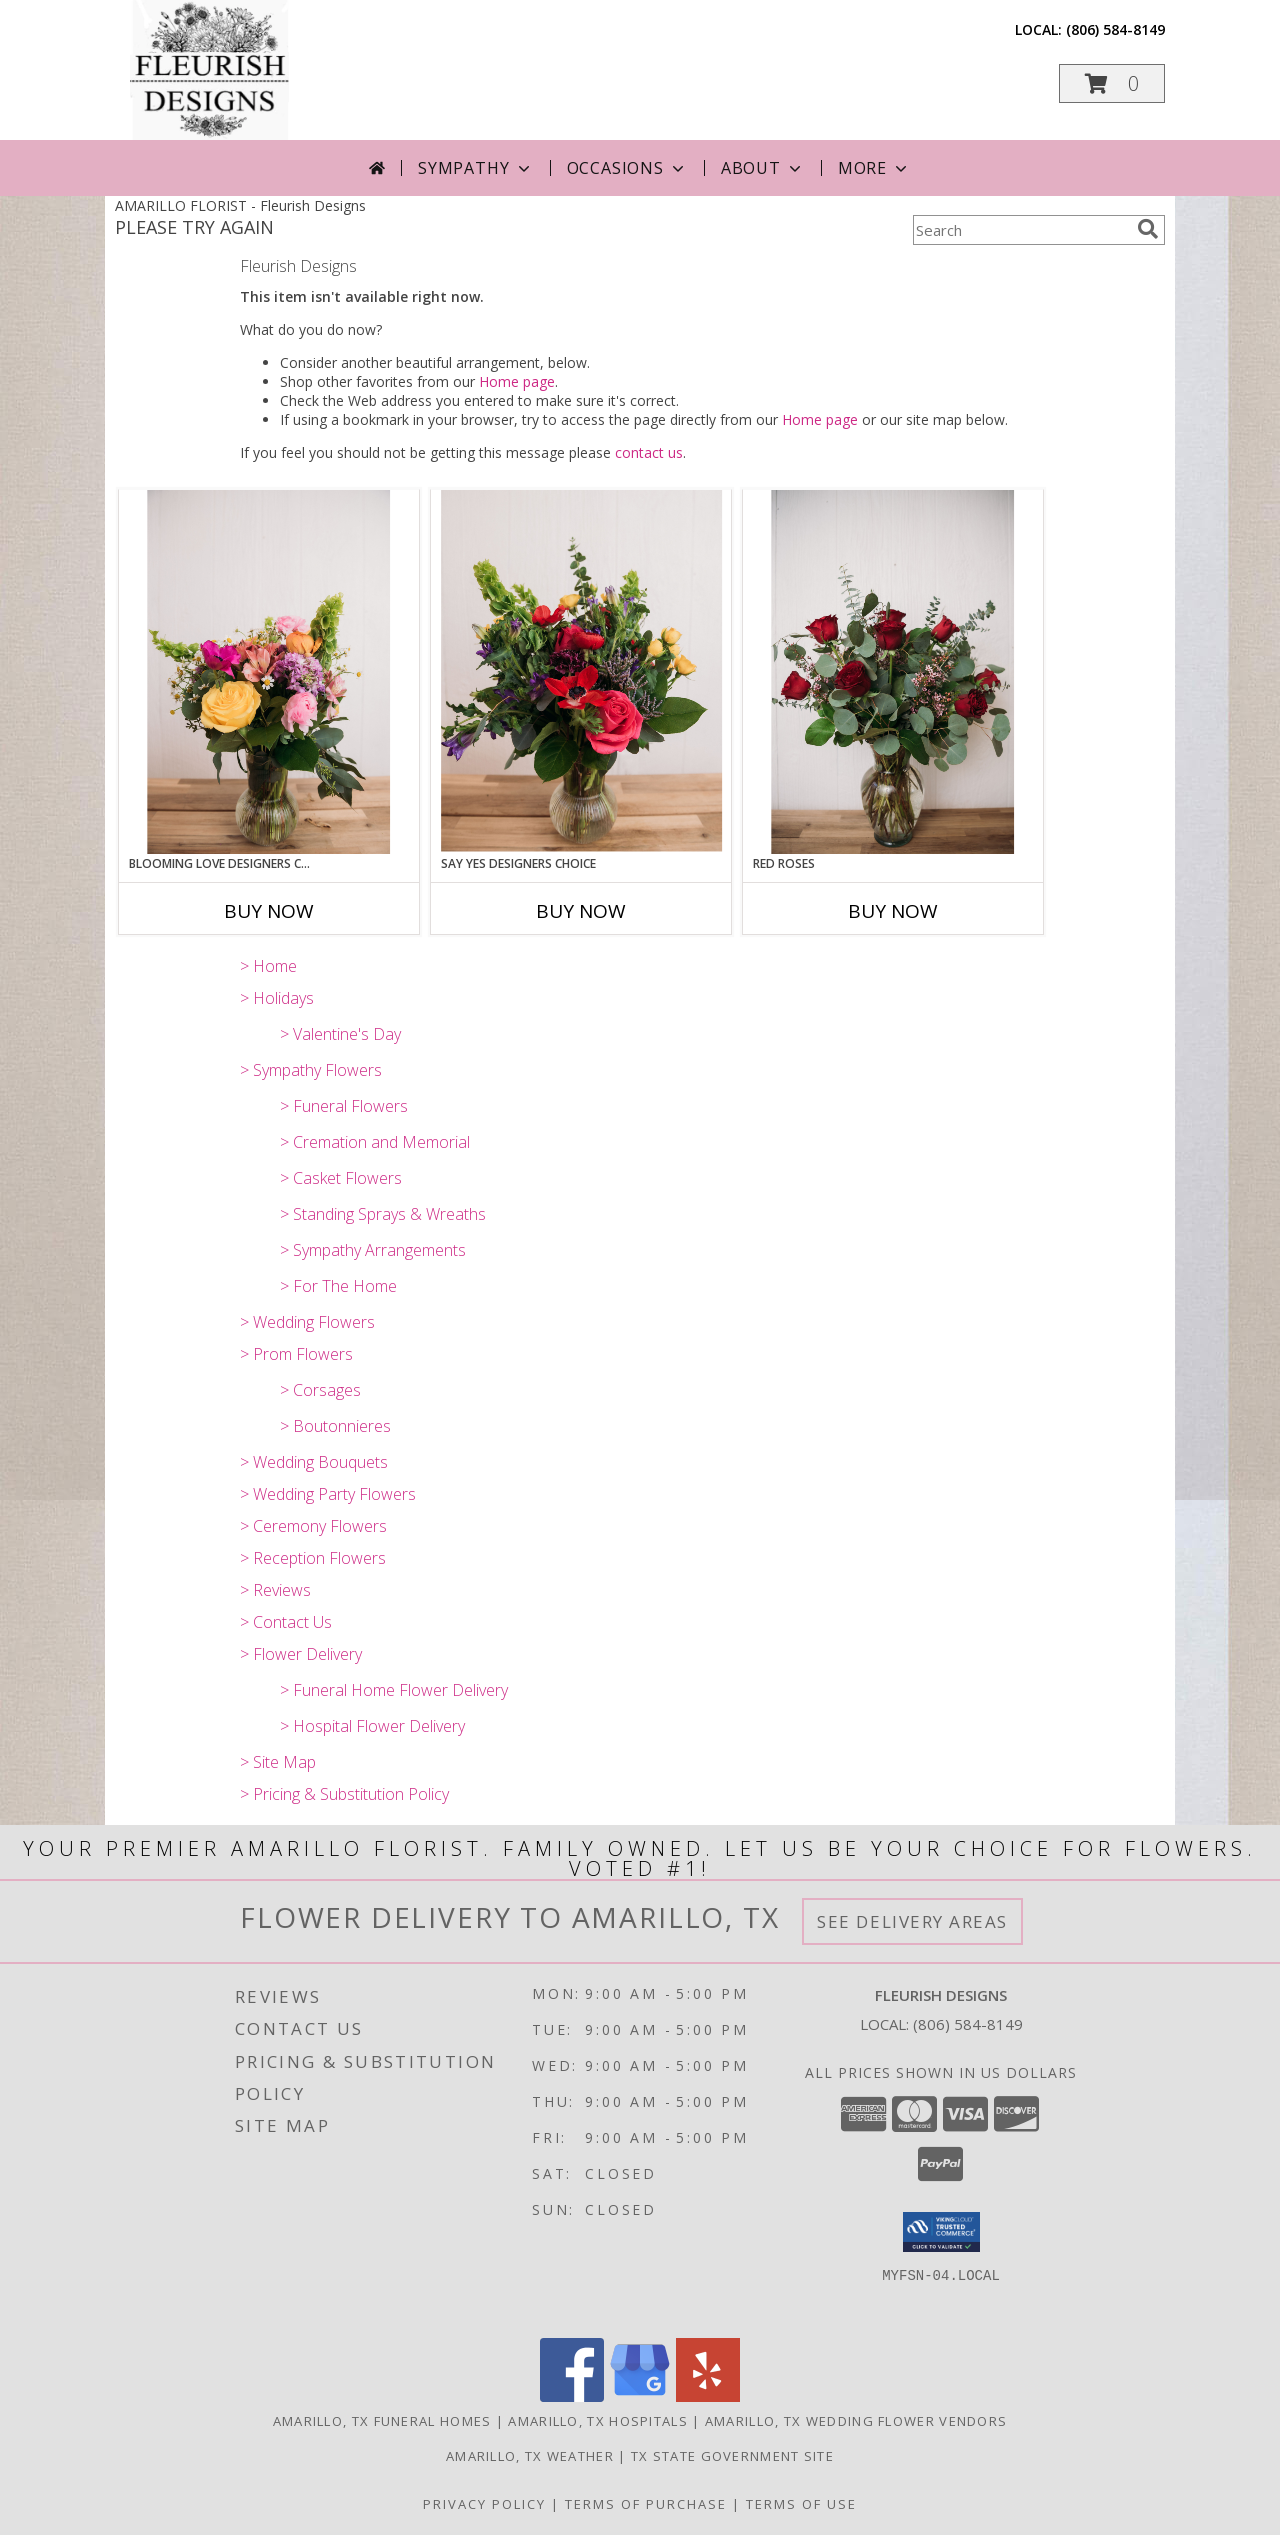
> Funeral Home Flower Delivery (394, 1690)
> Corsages (320, 1390)
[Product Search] (1021, 230)
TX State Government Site (732, 2456)
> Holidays (277, 998)
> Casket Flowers (341, 1178)
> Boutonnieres (335, 1426)
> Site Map (278, 1762)
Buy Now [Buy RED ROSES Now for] (893, 911)
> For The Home (338, 1286)
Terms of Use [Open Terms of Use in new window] (801, 2504)
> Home (268, 966)
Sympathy (475, 168)
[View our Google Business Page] (640, 2396)
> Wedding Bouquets (314, 1462)
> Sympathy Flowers (311, 1070)
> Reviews (275, 1590)
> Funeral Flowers (344, 1106)
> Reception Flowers (313, 1558)
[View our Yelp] (708, 2396)
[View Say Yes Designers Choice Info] (581, 671)
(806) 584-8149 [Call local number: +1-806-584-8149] (1115, 29)
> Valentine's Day (340, 1034)
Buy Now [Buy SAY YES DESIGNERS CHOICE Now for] (581, 911)
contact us (649, 452)
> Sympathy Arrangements (373, 1250)
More (874, 168)
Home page (517, 381)
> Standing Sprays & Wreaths (383, 1214)
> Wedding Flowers (307, 1322)
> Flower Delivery (301, 1654)
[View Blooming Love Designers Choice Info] (269, 672)
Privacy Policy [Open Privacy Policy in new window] (484, 2504)
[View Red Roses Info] (893, 672)
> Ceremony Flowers (313, 1526)
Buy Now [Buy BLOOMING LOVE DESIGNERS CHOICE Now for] (269, 911)
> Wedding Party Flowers (328, 1494)
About (763, 168)
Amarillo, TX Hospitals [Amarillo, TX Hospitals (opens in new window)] (598, 2421)
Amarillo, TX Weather (530, 2456)
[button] (1112, 83)
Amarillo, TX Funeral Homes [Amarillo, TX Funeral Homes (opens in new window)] (382, 2421)
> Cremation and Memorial (375, 1142)
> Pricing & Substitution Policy (344, 1794)
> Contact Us (286, 1622)
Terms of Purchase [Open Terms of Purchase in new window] (646, 2504)
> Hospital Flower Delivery (372, 1726)
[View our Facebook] (572, 2396)
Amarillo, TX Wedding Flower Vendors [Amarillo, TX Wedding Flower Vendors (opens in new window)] (856, 2421)
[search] (1148, 229)
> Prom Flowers (296, 1354)
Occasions (627, 168)
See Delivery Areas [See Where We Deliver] (912, 1921)
